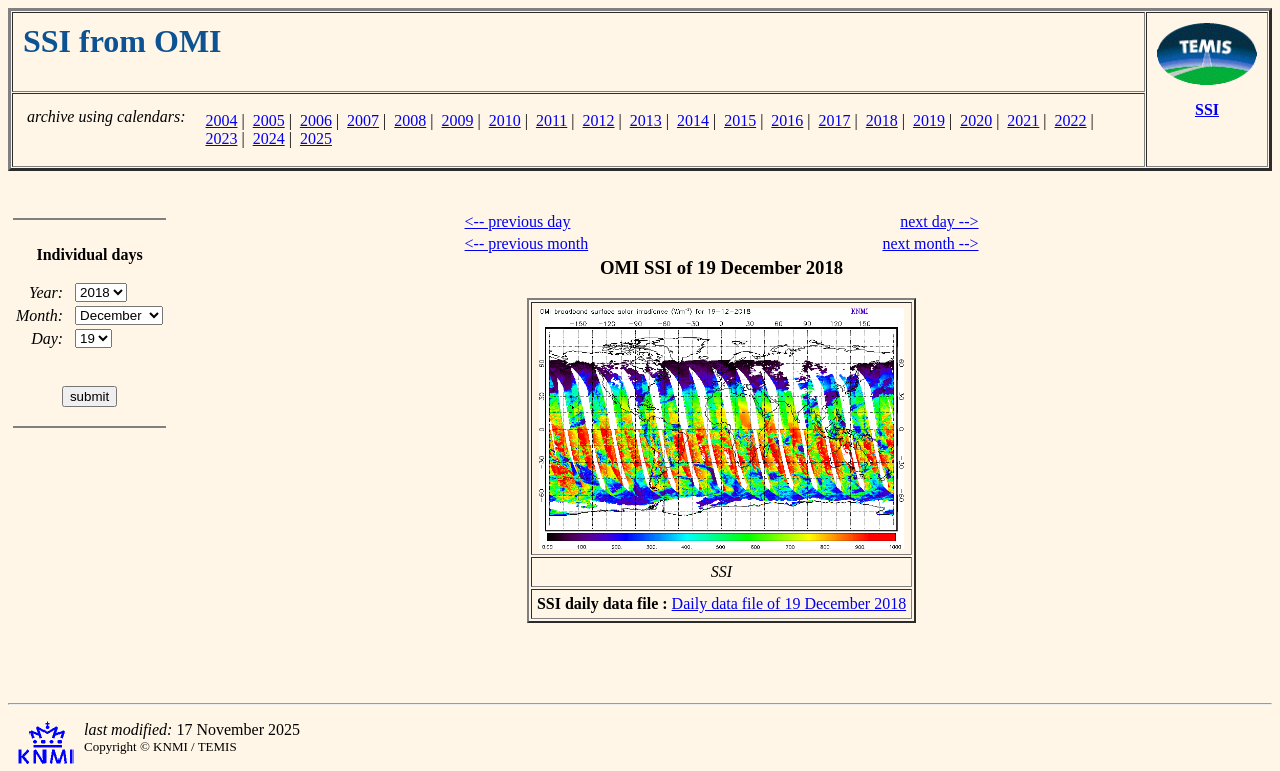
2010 (505, 120)
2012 (599, 120)
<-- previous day (518, 221)
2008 (410, 120)
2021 (1023, 120)
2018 (882, 120)
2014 (693, 120)
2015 (740, 120)
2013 (646, 120)
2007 (363, 120)
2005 (269, 120)
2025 (316, 138)
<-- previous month (527, 243)
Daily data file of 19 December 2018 (789, 603)
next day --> (939, 221)
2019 (929, 120)
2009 (458, 120)
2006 (316, 120)
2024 (269, 138)
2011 (551, 120)
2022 (1071, 120)
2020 (976, 120)
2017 (835, 120)
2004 (221, 120)
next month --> (930, 243)
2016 (787, 120)
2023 (221, 138)
